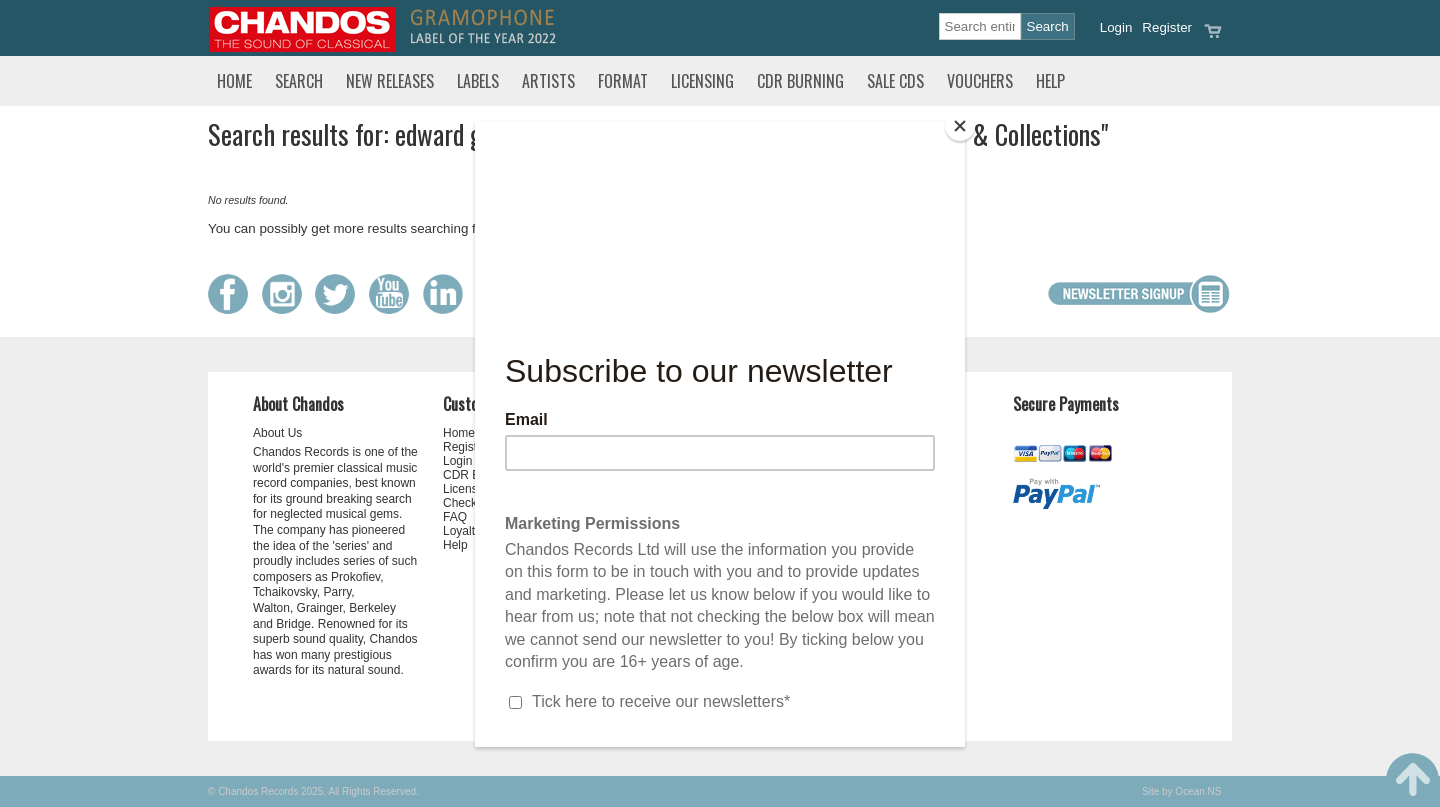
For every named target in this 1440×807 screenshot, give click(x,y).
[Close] (960, 126)
